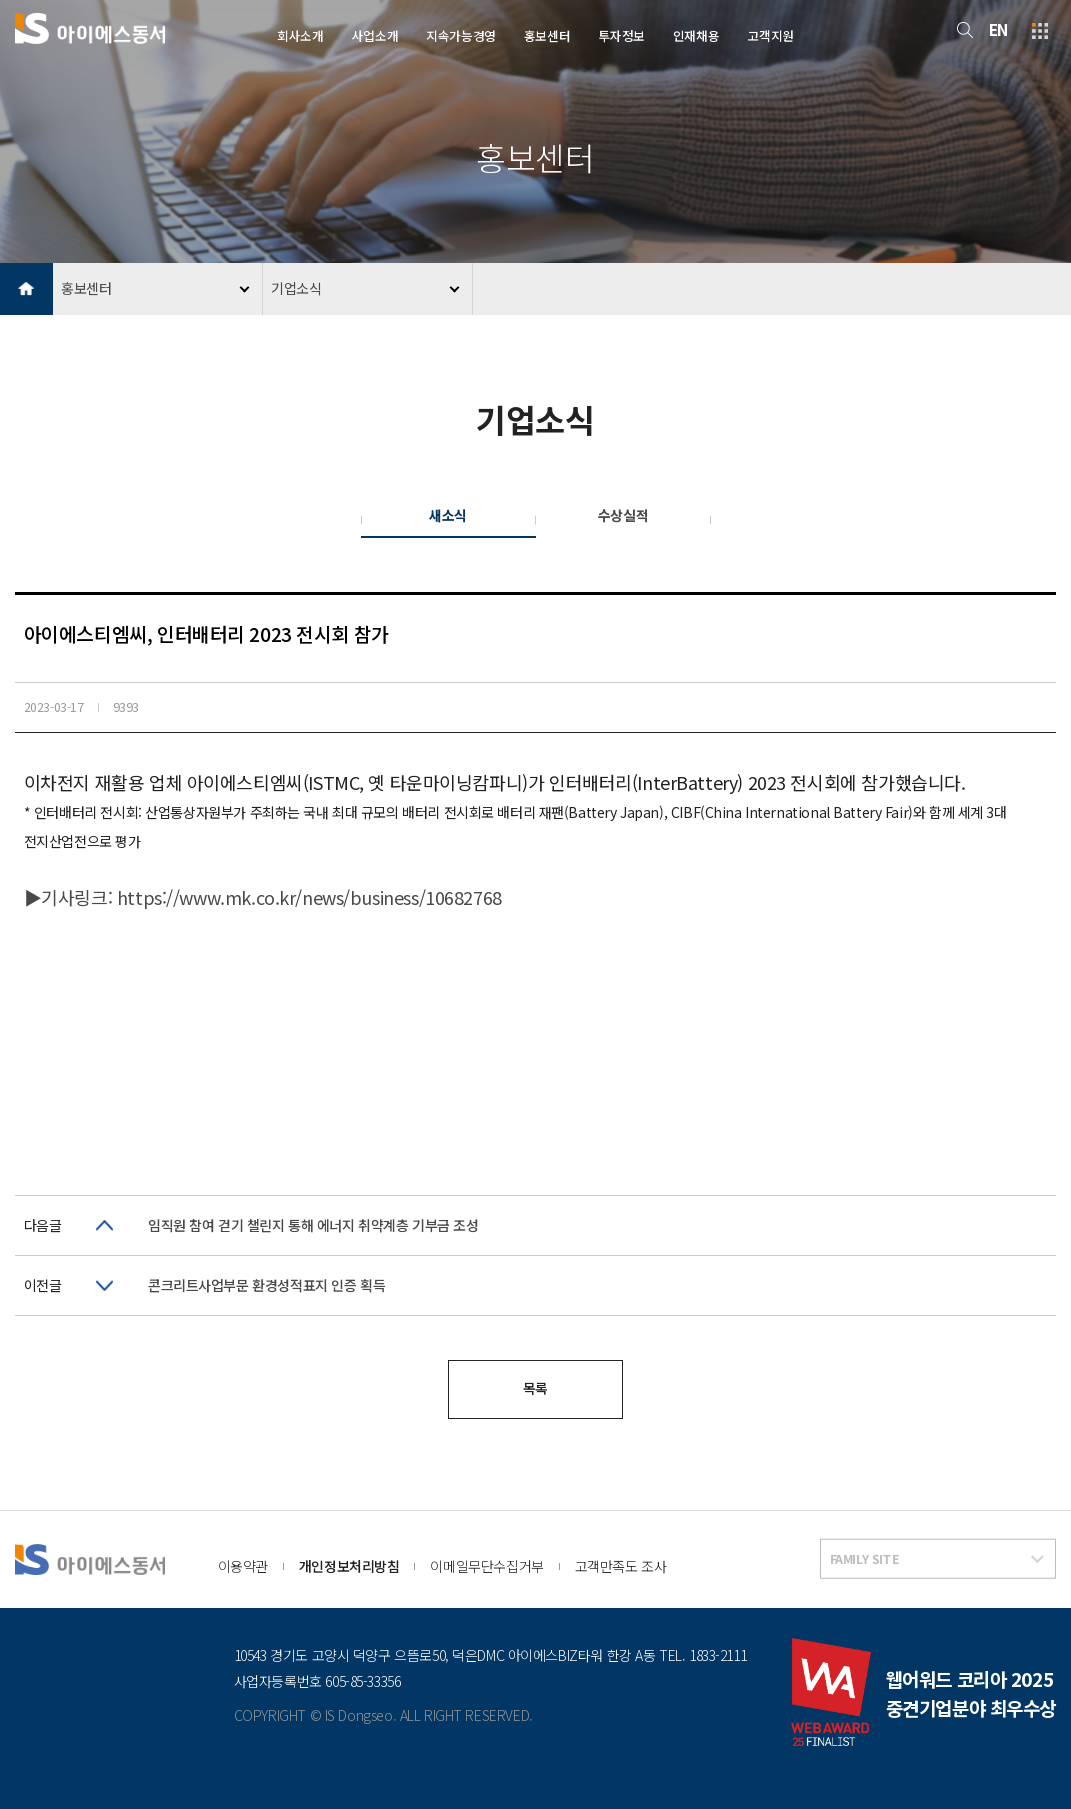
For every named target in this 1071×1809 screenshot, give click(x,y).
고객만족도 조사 (621, 1566)
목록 (535, 1388)
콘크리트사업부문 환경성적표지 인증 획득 (266, 1285)
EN (998, 29)
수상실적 (623, 515)
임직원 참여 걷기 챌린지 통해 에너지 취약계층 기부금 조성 (313, 1225)
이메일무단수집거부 (486, 1566)
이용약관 (243, 1566)
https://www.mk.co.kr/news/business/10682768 (309, 897)
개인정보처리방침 (349, 1566)
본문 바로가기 (0, 0)
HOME (26, 289)
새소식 (448, 515)
